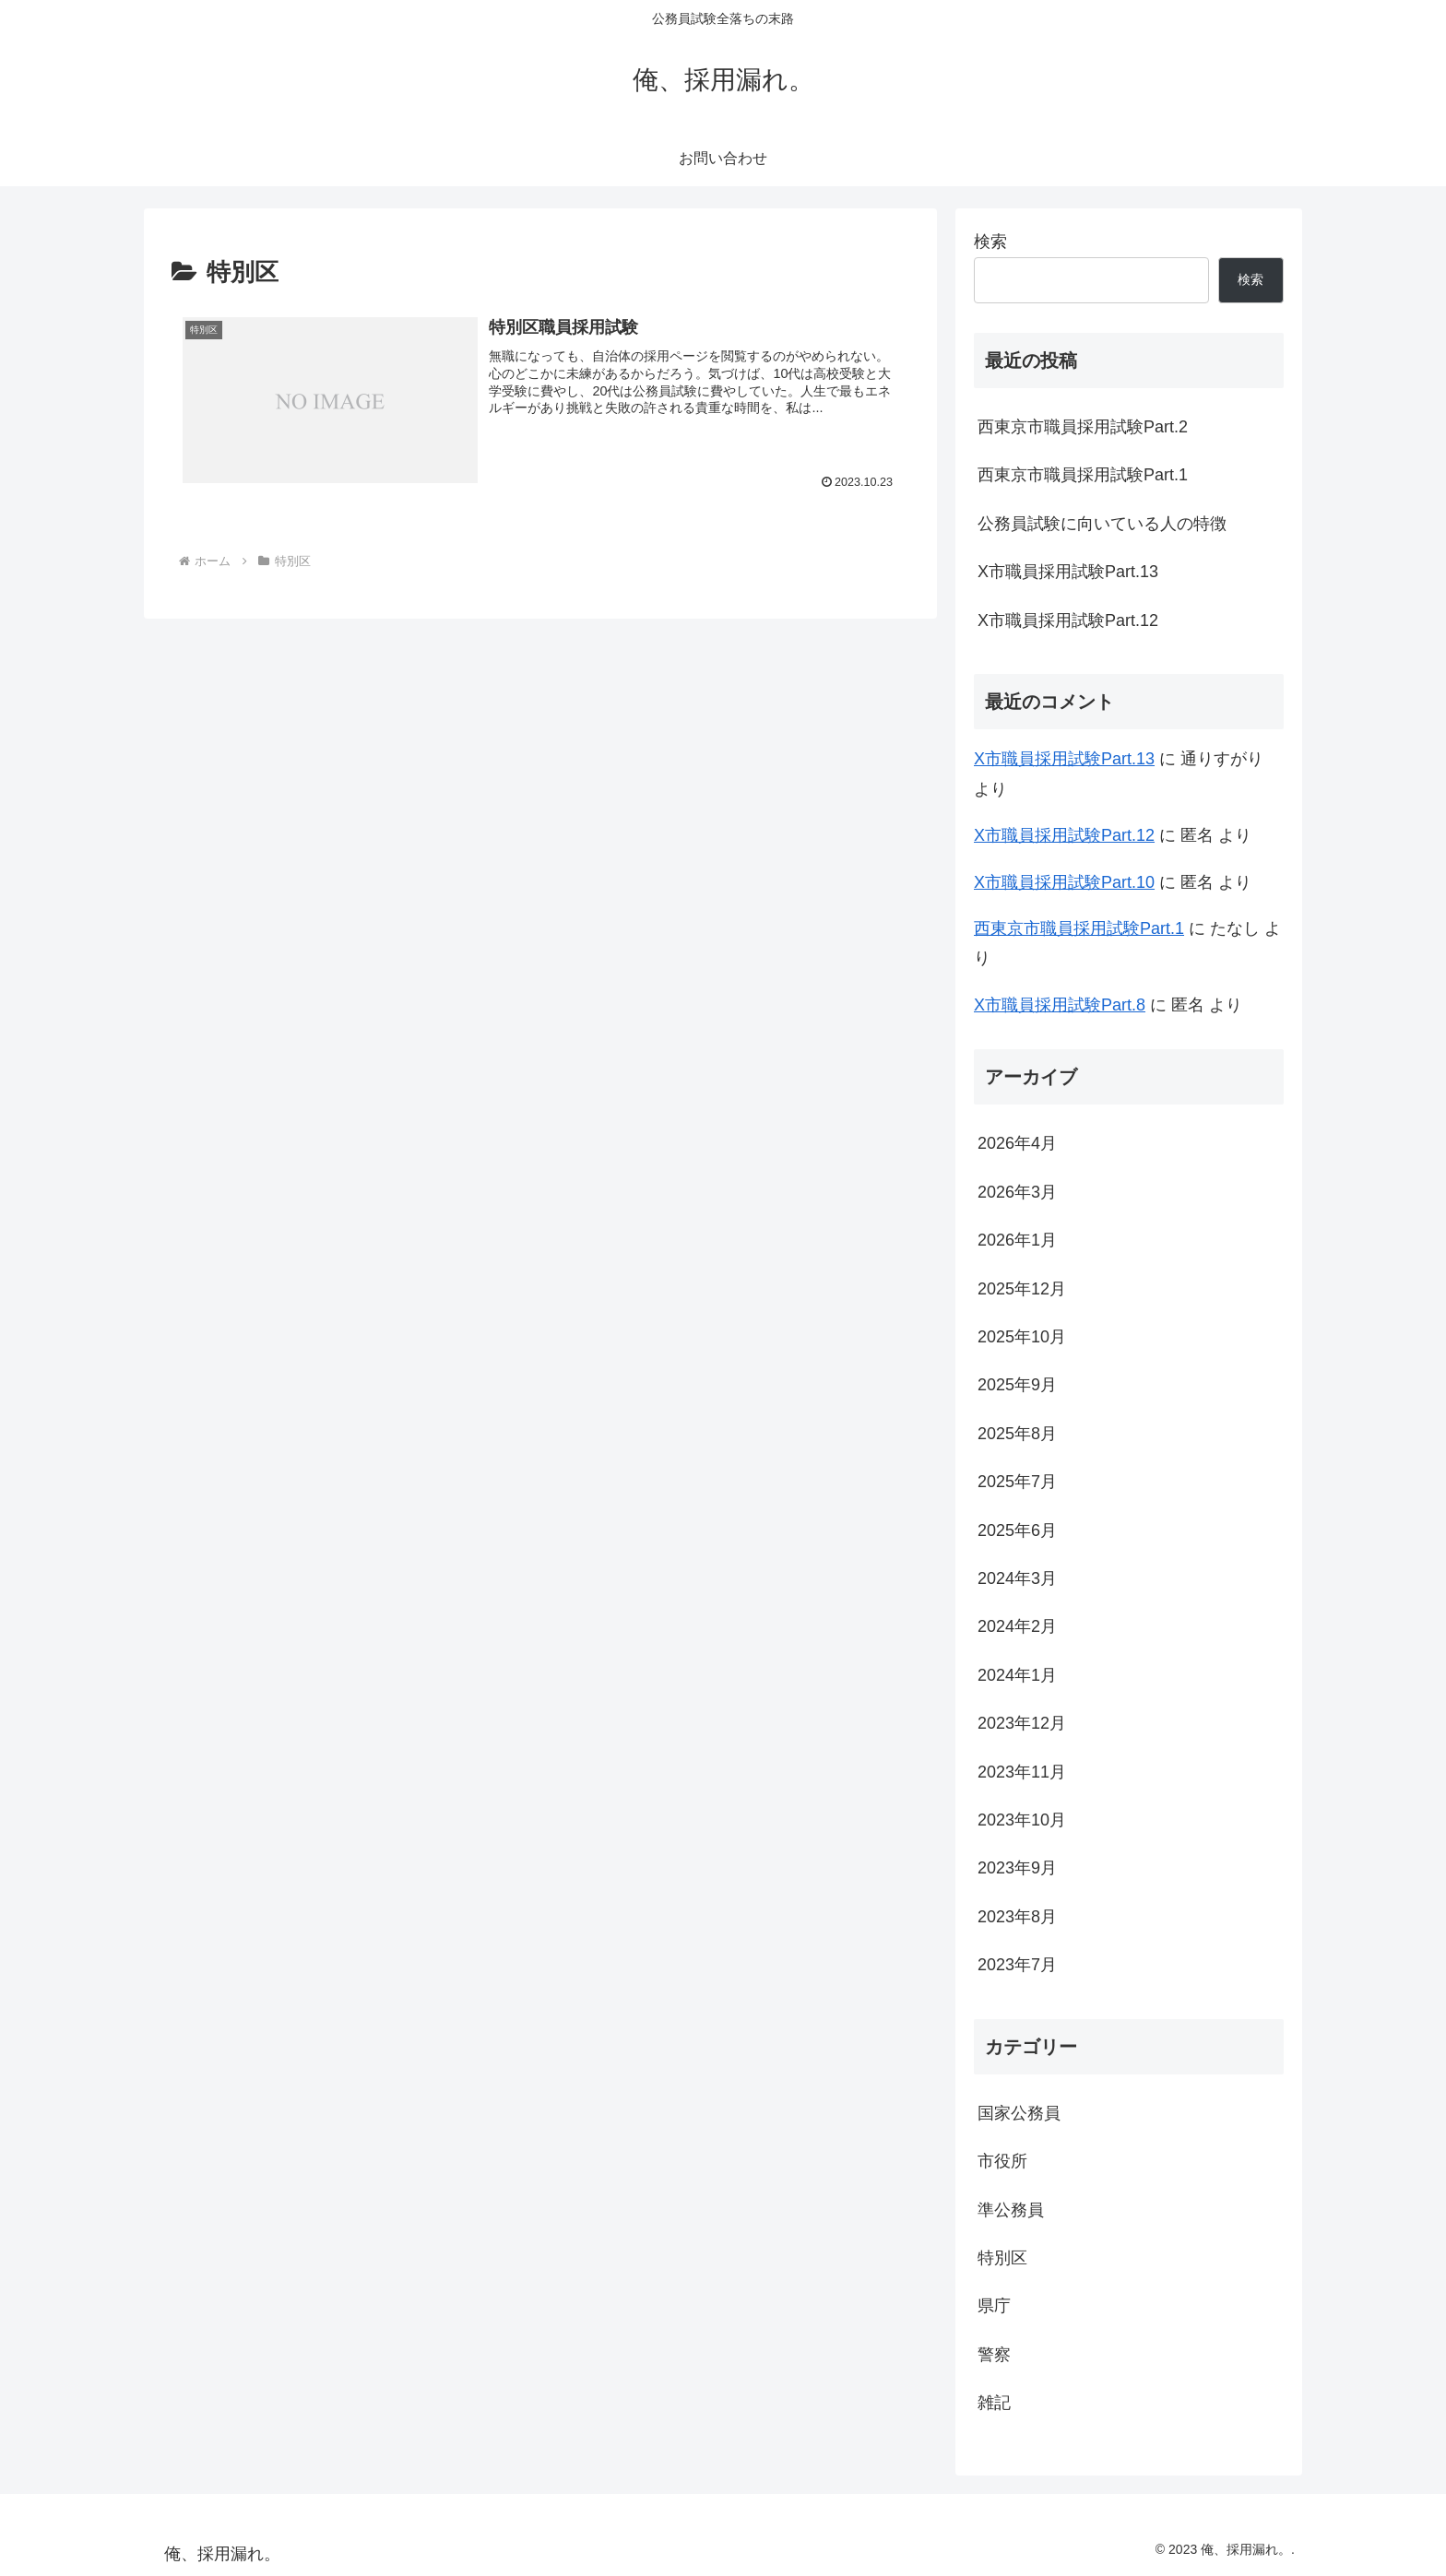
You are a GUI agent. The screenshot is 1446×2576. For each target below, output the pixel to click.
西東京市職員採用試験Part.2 (1083, 427)
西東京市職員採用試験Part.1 (1083, 475)
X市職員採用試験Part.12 (1068, 620)
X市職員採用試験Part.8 (1059, 1005)
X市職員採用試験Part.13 (1068, 571)
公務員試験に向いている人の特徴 (1102, 523)
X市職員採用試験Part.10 (1064, 882)
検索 (990, 241)
